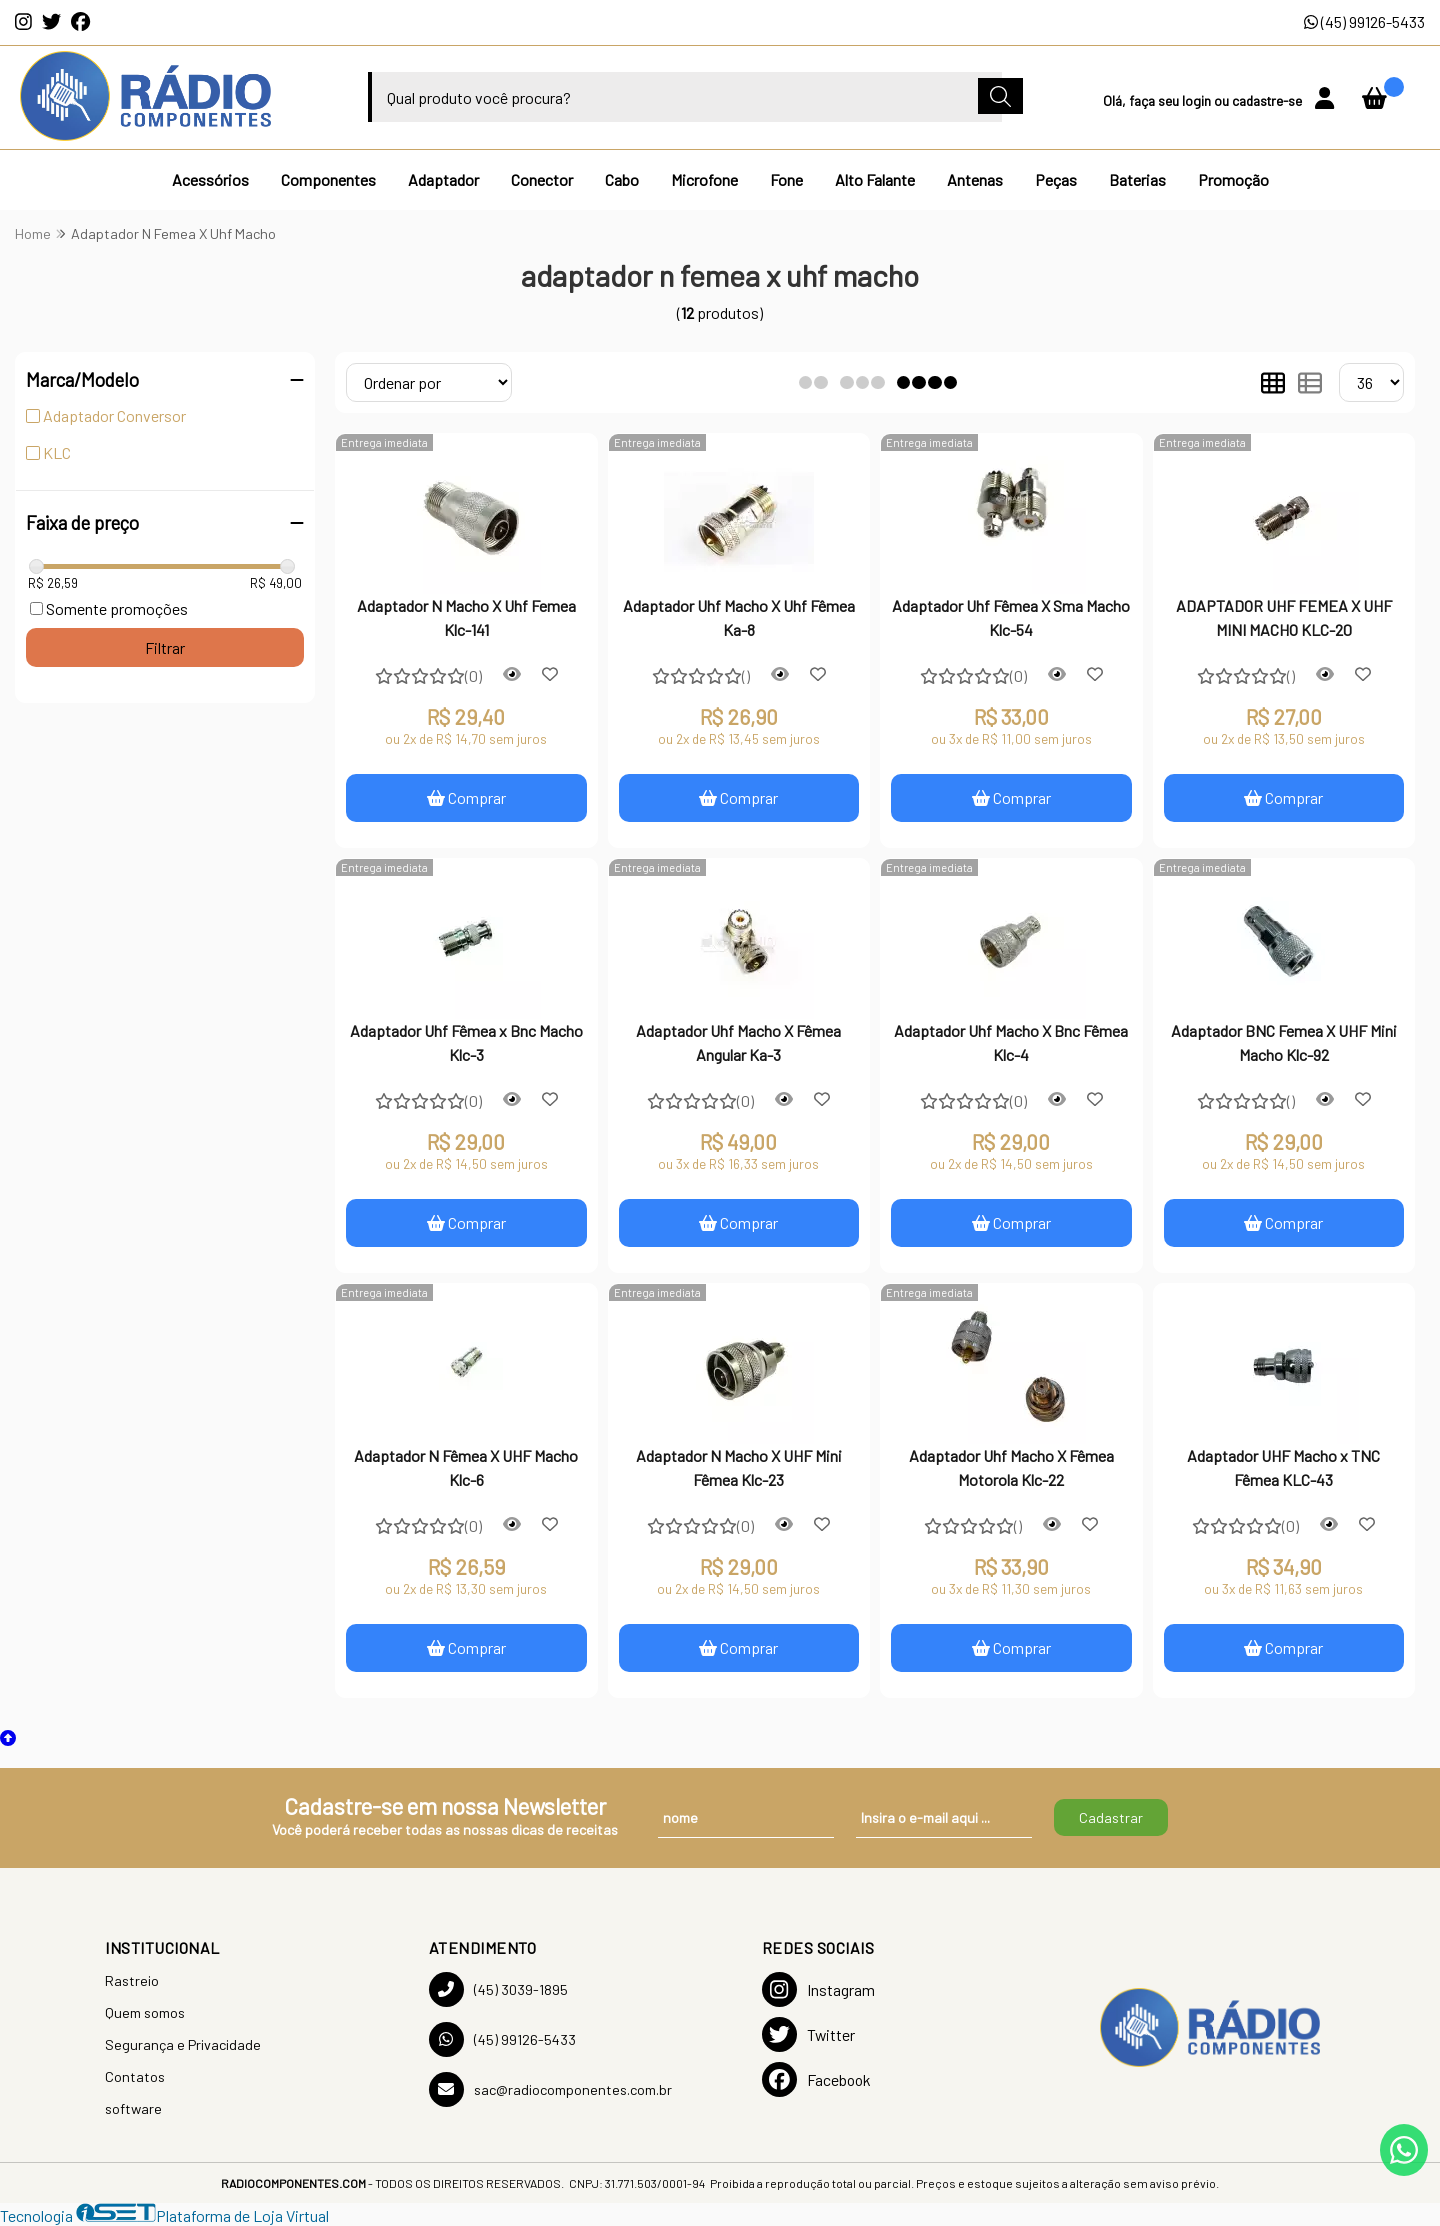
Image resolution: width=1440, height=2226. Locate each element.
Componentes (328, 179)
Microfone (704, 179)
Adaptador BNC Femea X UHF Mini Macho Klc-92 (1284, 1042)
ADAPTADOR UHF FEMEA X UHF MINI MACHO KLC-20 (1284, 617)
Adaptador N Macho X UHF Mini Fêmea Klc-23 (739, 1467)
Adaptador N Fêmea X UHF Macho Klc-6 (466, 1467)
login (1198, 100)
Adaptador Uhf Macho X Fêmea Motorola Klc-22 (1011, 1467)
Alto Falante (875, 179)
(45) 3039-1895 (498, 1989)
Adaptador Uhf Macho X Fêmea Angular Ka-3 (738, 1042)
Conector (542, 179)
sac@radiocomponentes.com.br (550, 2089)
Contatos (135, 2076)
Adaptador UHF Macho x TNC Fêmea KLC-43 (1283, 1467)
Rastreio (132, 1980)
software (133, 2108)
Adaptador (443, 179)
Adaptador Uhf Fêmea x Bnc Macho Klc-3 (466, 1042)
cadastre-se (1268, 100)
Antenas (975, 179)
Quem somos (145, 2012)
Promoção (1233, 179)
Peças (1056, 179)
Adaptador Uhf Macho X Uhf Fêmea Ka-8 (739, 617)
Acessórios (210, 179)
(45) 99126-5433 (1364, 21)
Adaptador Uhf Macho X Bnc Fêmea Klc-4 (1011, 1042)
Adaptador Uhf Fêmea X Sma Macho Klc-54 (1011, 617)
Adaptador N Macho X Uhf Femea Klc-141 (466, 617)
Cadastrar (1111, 1817)
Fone (786, 179)
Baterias (1137, 179)
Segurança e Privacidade (183, 2044)
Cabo (622, 179)
